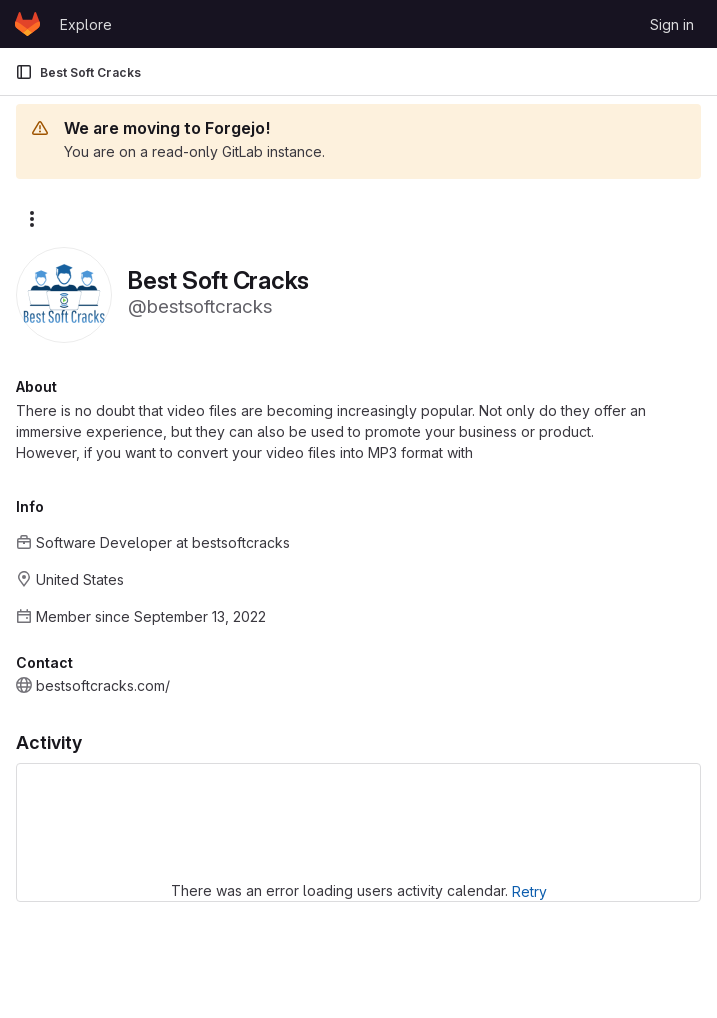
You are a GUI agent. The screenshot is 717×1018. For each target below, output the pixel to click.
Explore (86, 24)
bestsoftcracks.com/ (103, 685)
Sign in (672, 24)
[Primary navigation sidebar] (24, 72)
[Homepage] (27, 24)
